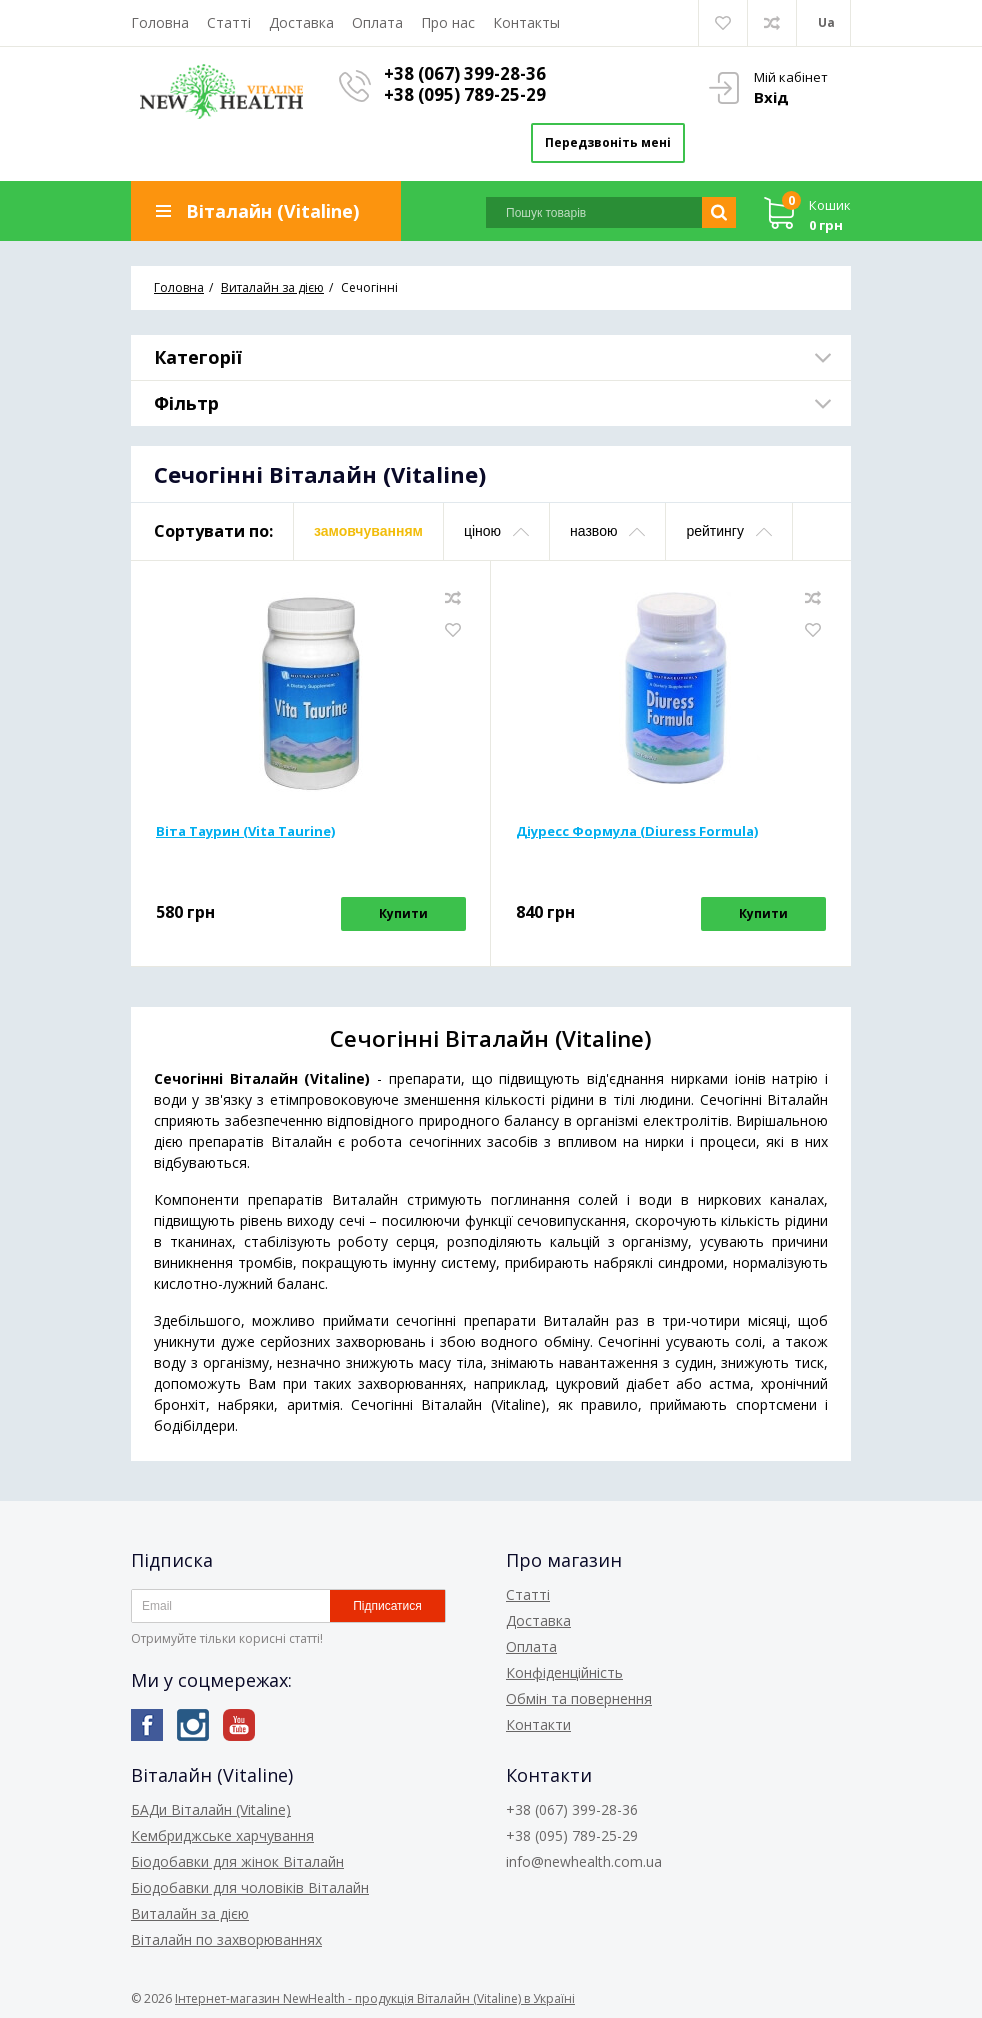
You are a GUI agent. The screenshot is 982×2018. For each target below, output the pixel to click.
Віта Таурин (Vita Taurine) (245, 831)
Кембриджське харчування (222, 1835)
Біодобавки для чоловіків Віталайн (250, 1887)
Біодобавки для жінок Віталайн (237, 1861)
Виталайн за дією (190, 1913)
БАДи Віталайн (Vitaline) (211, 1809)
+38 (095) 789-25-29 (465, 94)
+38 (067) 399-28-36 (465, 73)
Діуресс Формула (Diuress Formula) (637, 831)
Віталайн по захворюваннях (226, 1939)
